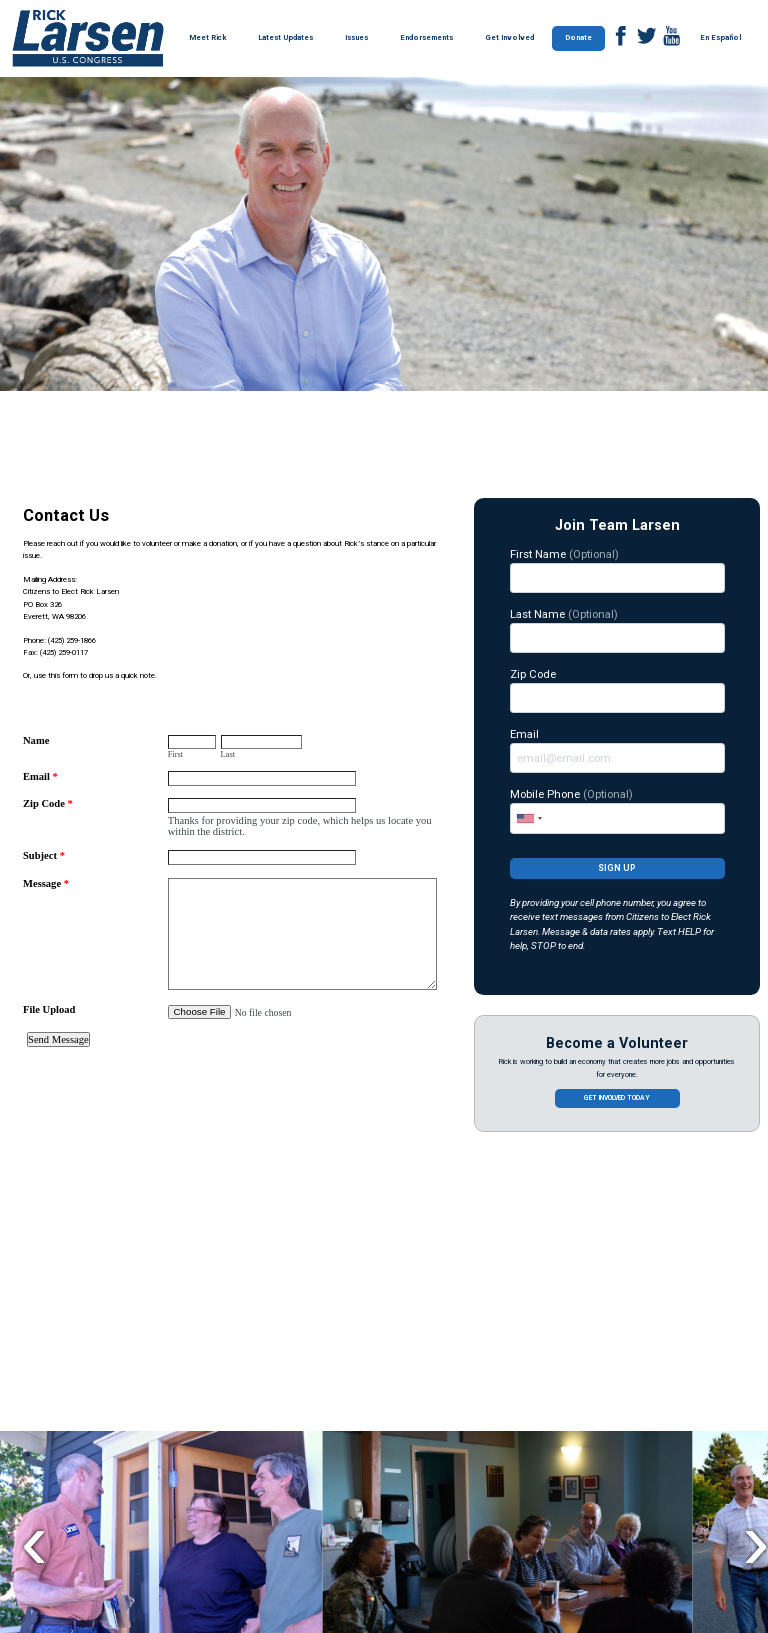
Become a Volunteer (617, 1043)
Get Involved (509, 37)
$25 (465, 1435)
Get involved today (617, 1098)
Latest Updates (285, 37)
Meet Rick (207, 37)
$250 (464, 1476)
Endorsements (426, 37)
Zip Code (617, 690)
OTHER (549, 1476)
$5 (380, 1435)
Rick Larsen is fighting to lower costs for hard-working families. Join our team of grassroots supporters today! (181, 1448)
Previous (34, 1257)
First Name (617, 570)
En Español (720, 37)
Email (617, 750)
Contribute (147, 1394)
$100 (632, 1435)
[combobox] (529, 818)
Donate (578, 37)
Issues (356, 37)
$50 (549, 1435)
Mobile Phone (617, 810)
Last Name (617, 630)
